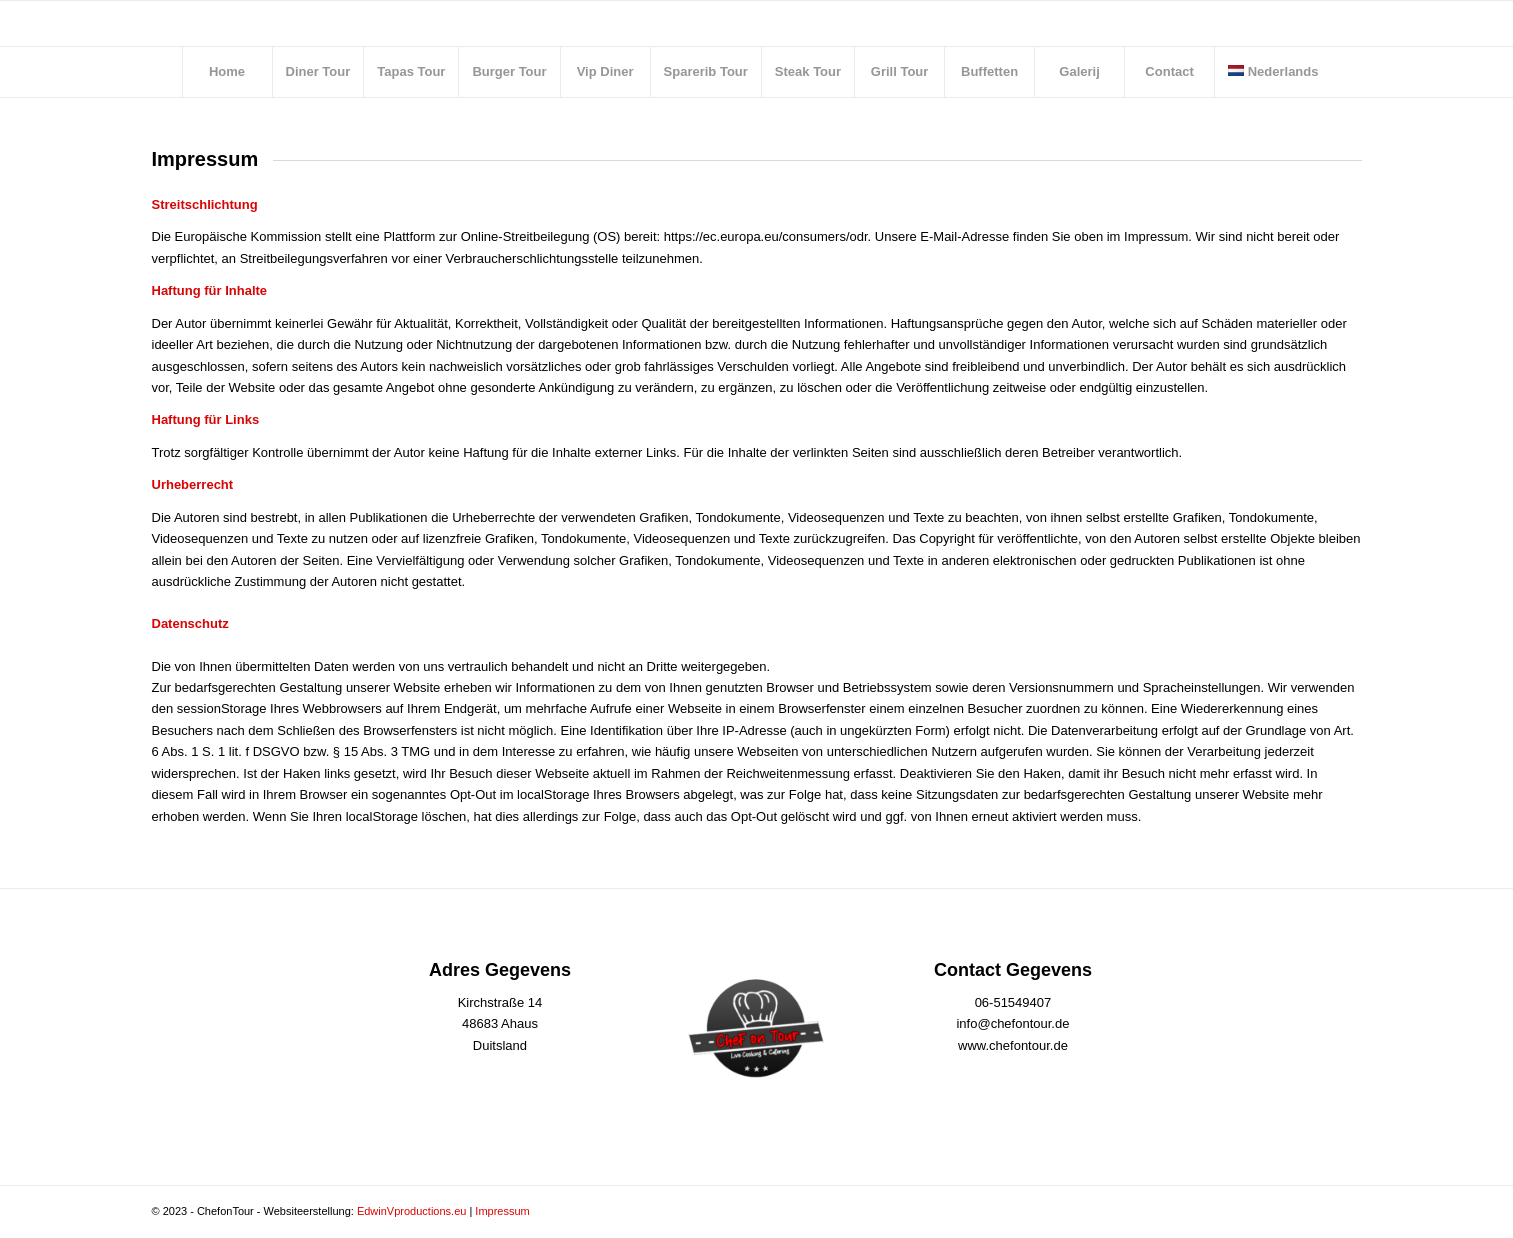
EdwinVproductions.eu (411, 1211)
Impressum (502, 1211)
